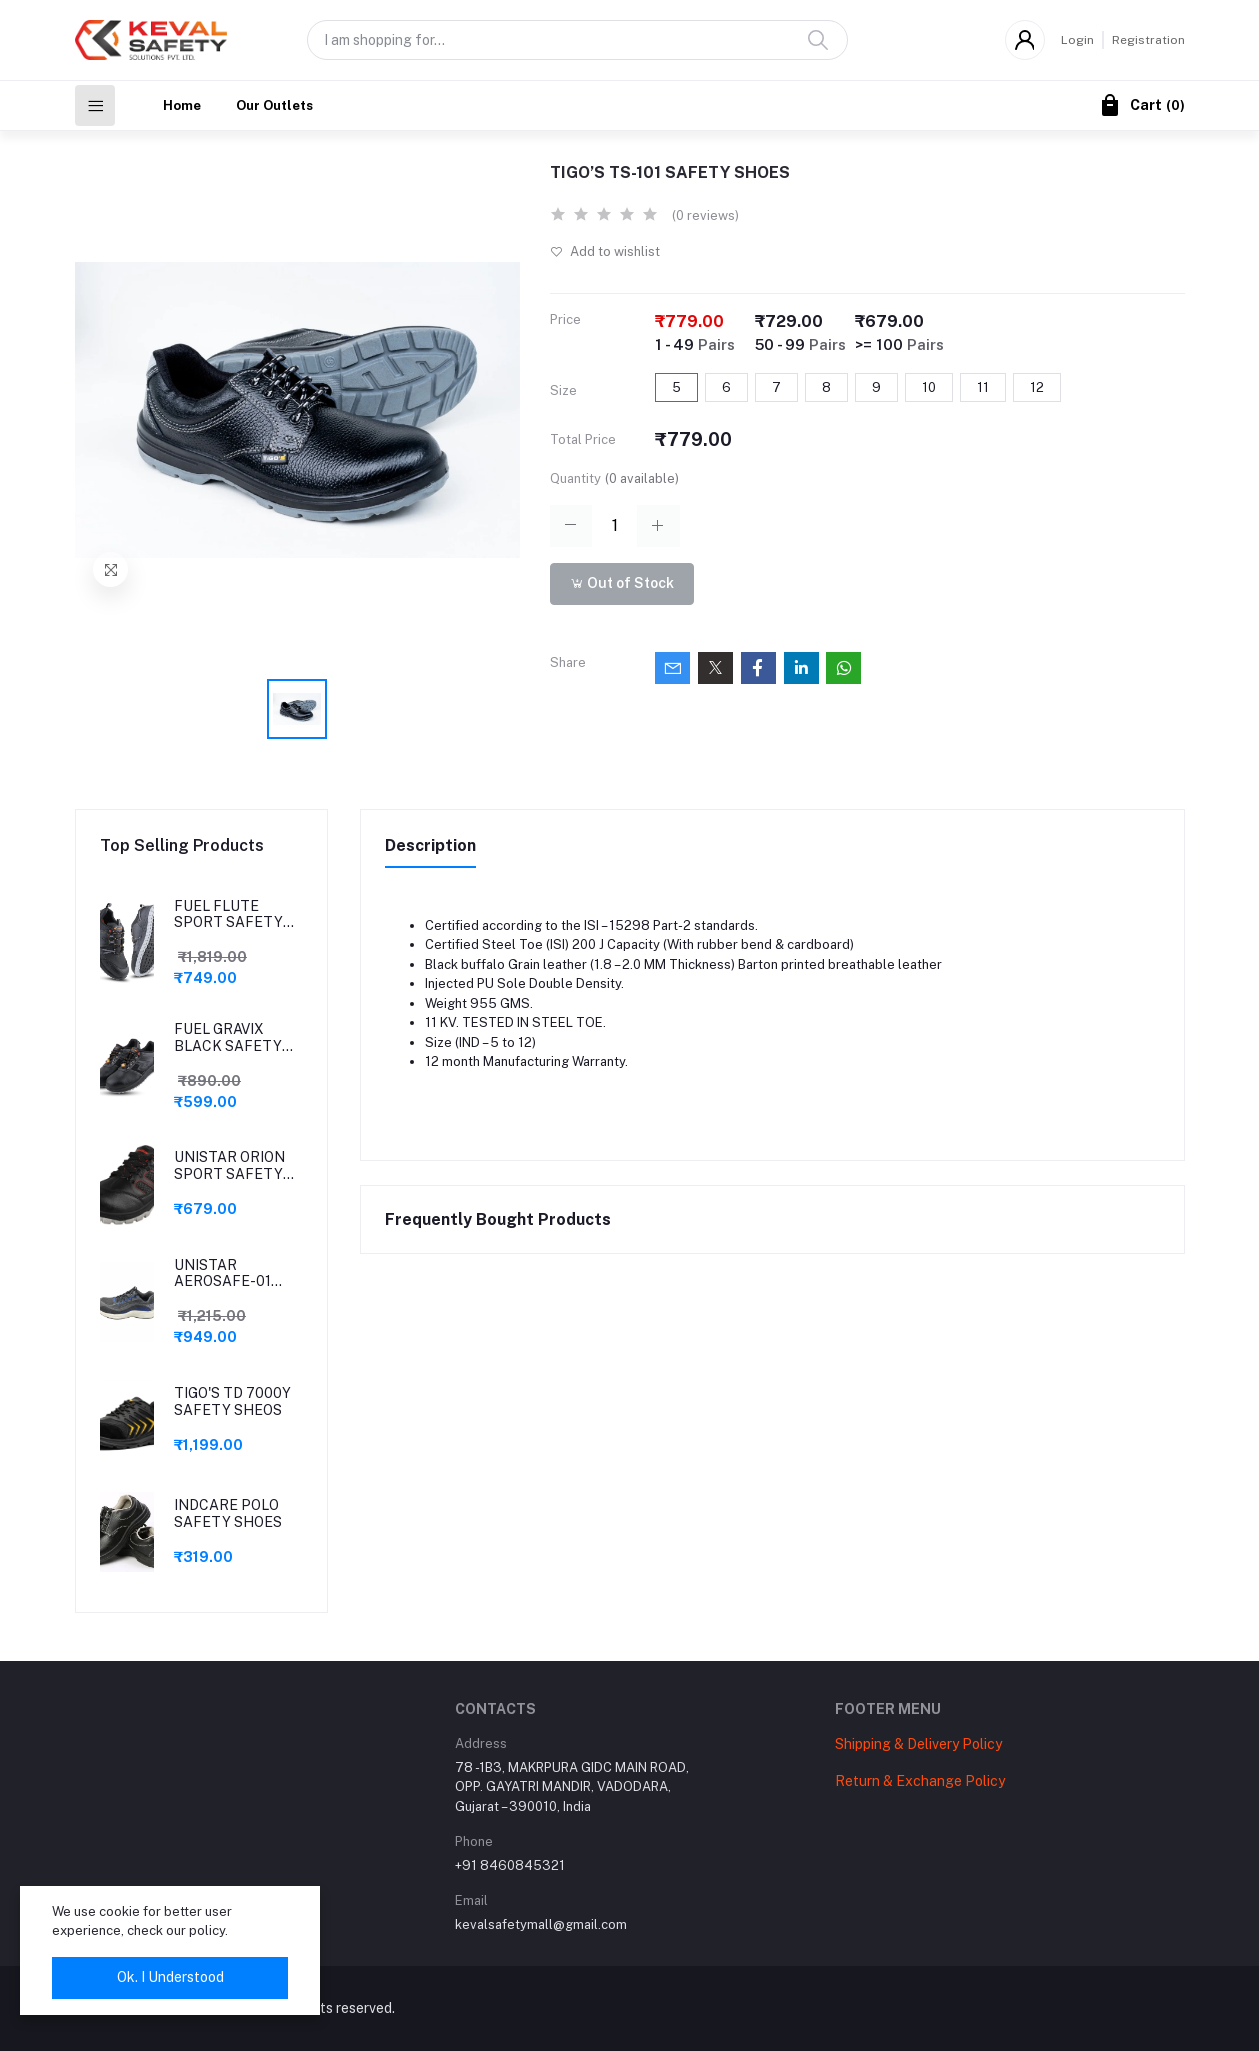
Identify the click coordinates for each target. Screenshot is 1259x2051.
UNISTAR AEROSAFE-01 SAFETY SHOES (228, 1274)
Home (182, 105)
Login (1077, 40)
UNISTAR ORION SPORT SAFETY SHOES (229, 1166)
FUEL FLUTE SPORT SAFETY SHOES (228, 915)
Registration (1148, 40)
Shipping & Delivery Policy (918, 1744)
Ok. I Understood (170, 1977)
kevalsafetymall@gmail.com (541, 1924)
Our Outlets (274, 105)
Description (430, 845)
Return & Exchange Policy (920, 1781)
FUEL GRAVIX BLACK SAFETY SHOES (228, 1038)
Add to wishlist (605, 251)
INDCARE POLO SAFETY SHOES (228, 1513)
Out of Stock (622, 583)
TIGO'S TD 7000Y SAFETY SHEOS (232, 1401)
